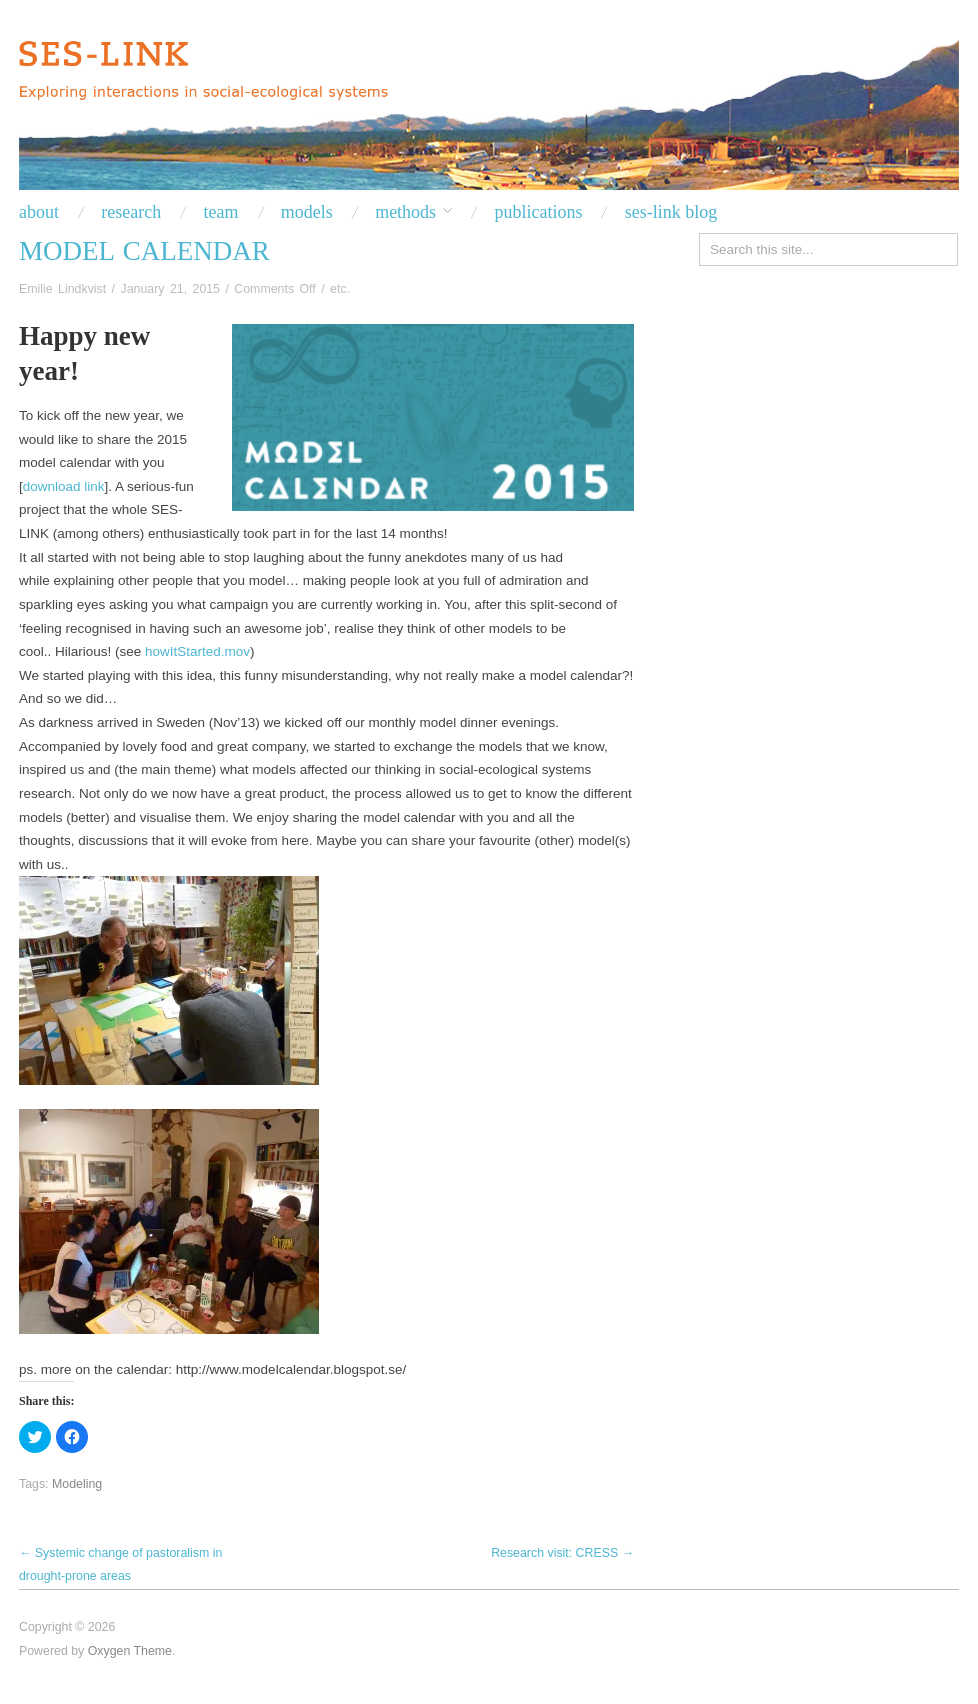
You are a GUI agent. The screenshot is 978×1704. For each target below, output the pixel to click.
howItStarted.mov (197, 651)
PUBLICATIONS (538, 212)
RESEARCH (131, 212)
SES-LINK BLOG (671, 212)
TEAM (221, 212)
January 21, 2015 (170, 289)
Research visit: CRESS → (562, 1553)
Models (307, 212)
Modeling (77, 1484)
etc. (340, 289)
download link (64, 486)
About (39, 212)
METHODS (405, 212)
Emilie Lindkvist (62, 289)
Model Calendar (144, 251)
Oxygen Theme (130, 1651)
